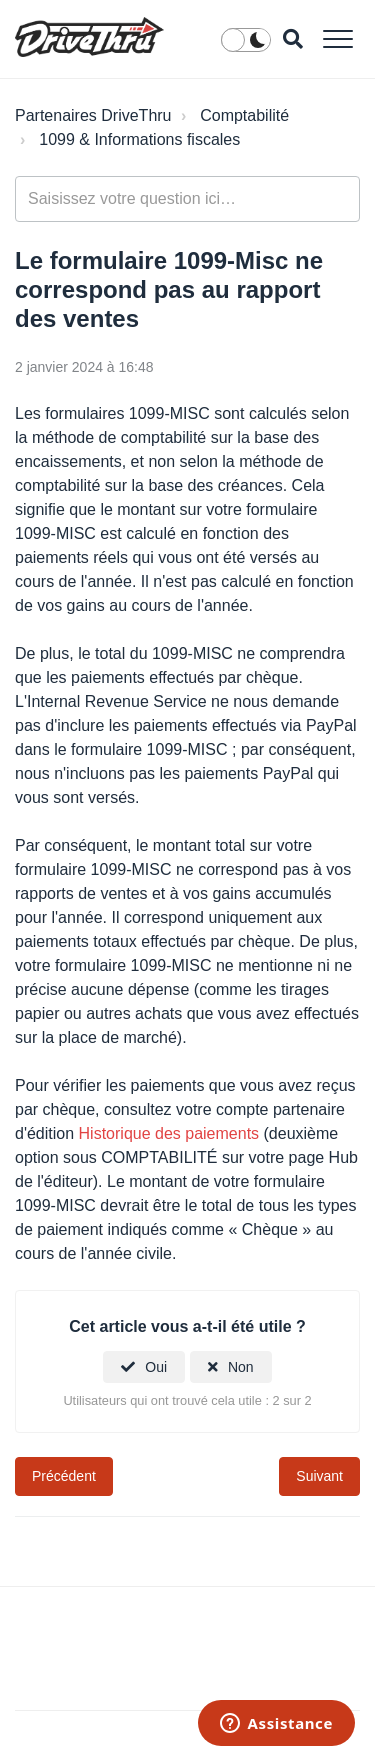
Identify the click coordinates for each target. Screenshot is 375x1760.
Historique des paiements (169, 1133)
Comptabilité (244, 115)
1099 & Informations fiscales (139, 139)
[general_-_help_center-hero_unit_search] (187, 199)
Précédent (64, 1476)
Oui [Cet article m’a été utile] (156, 1367)
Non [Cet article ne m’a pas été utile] (241, 1367)
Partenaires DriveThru (93, 115)
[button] (337, 38)
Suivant (319, 1476)
